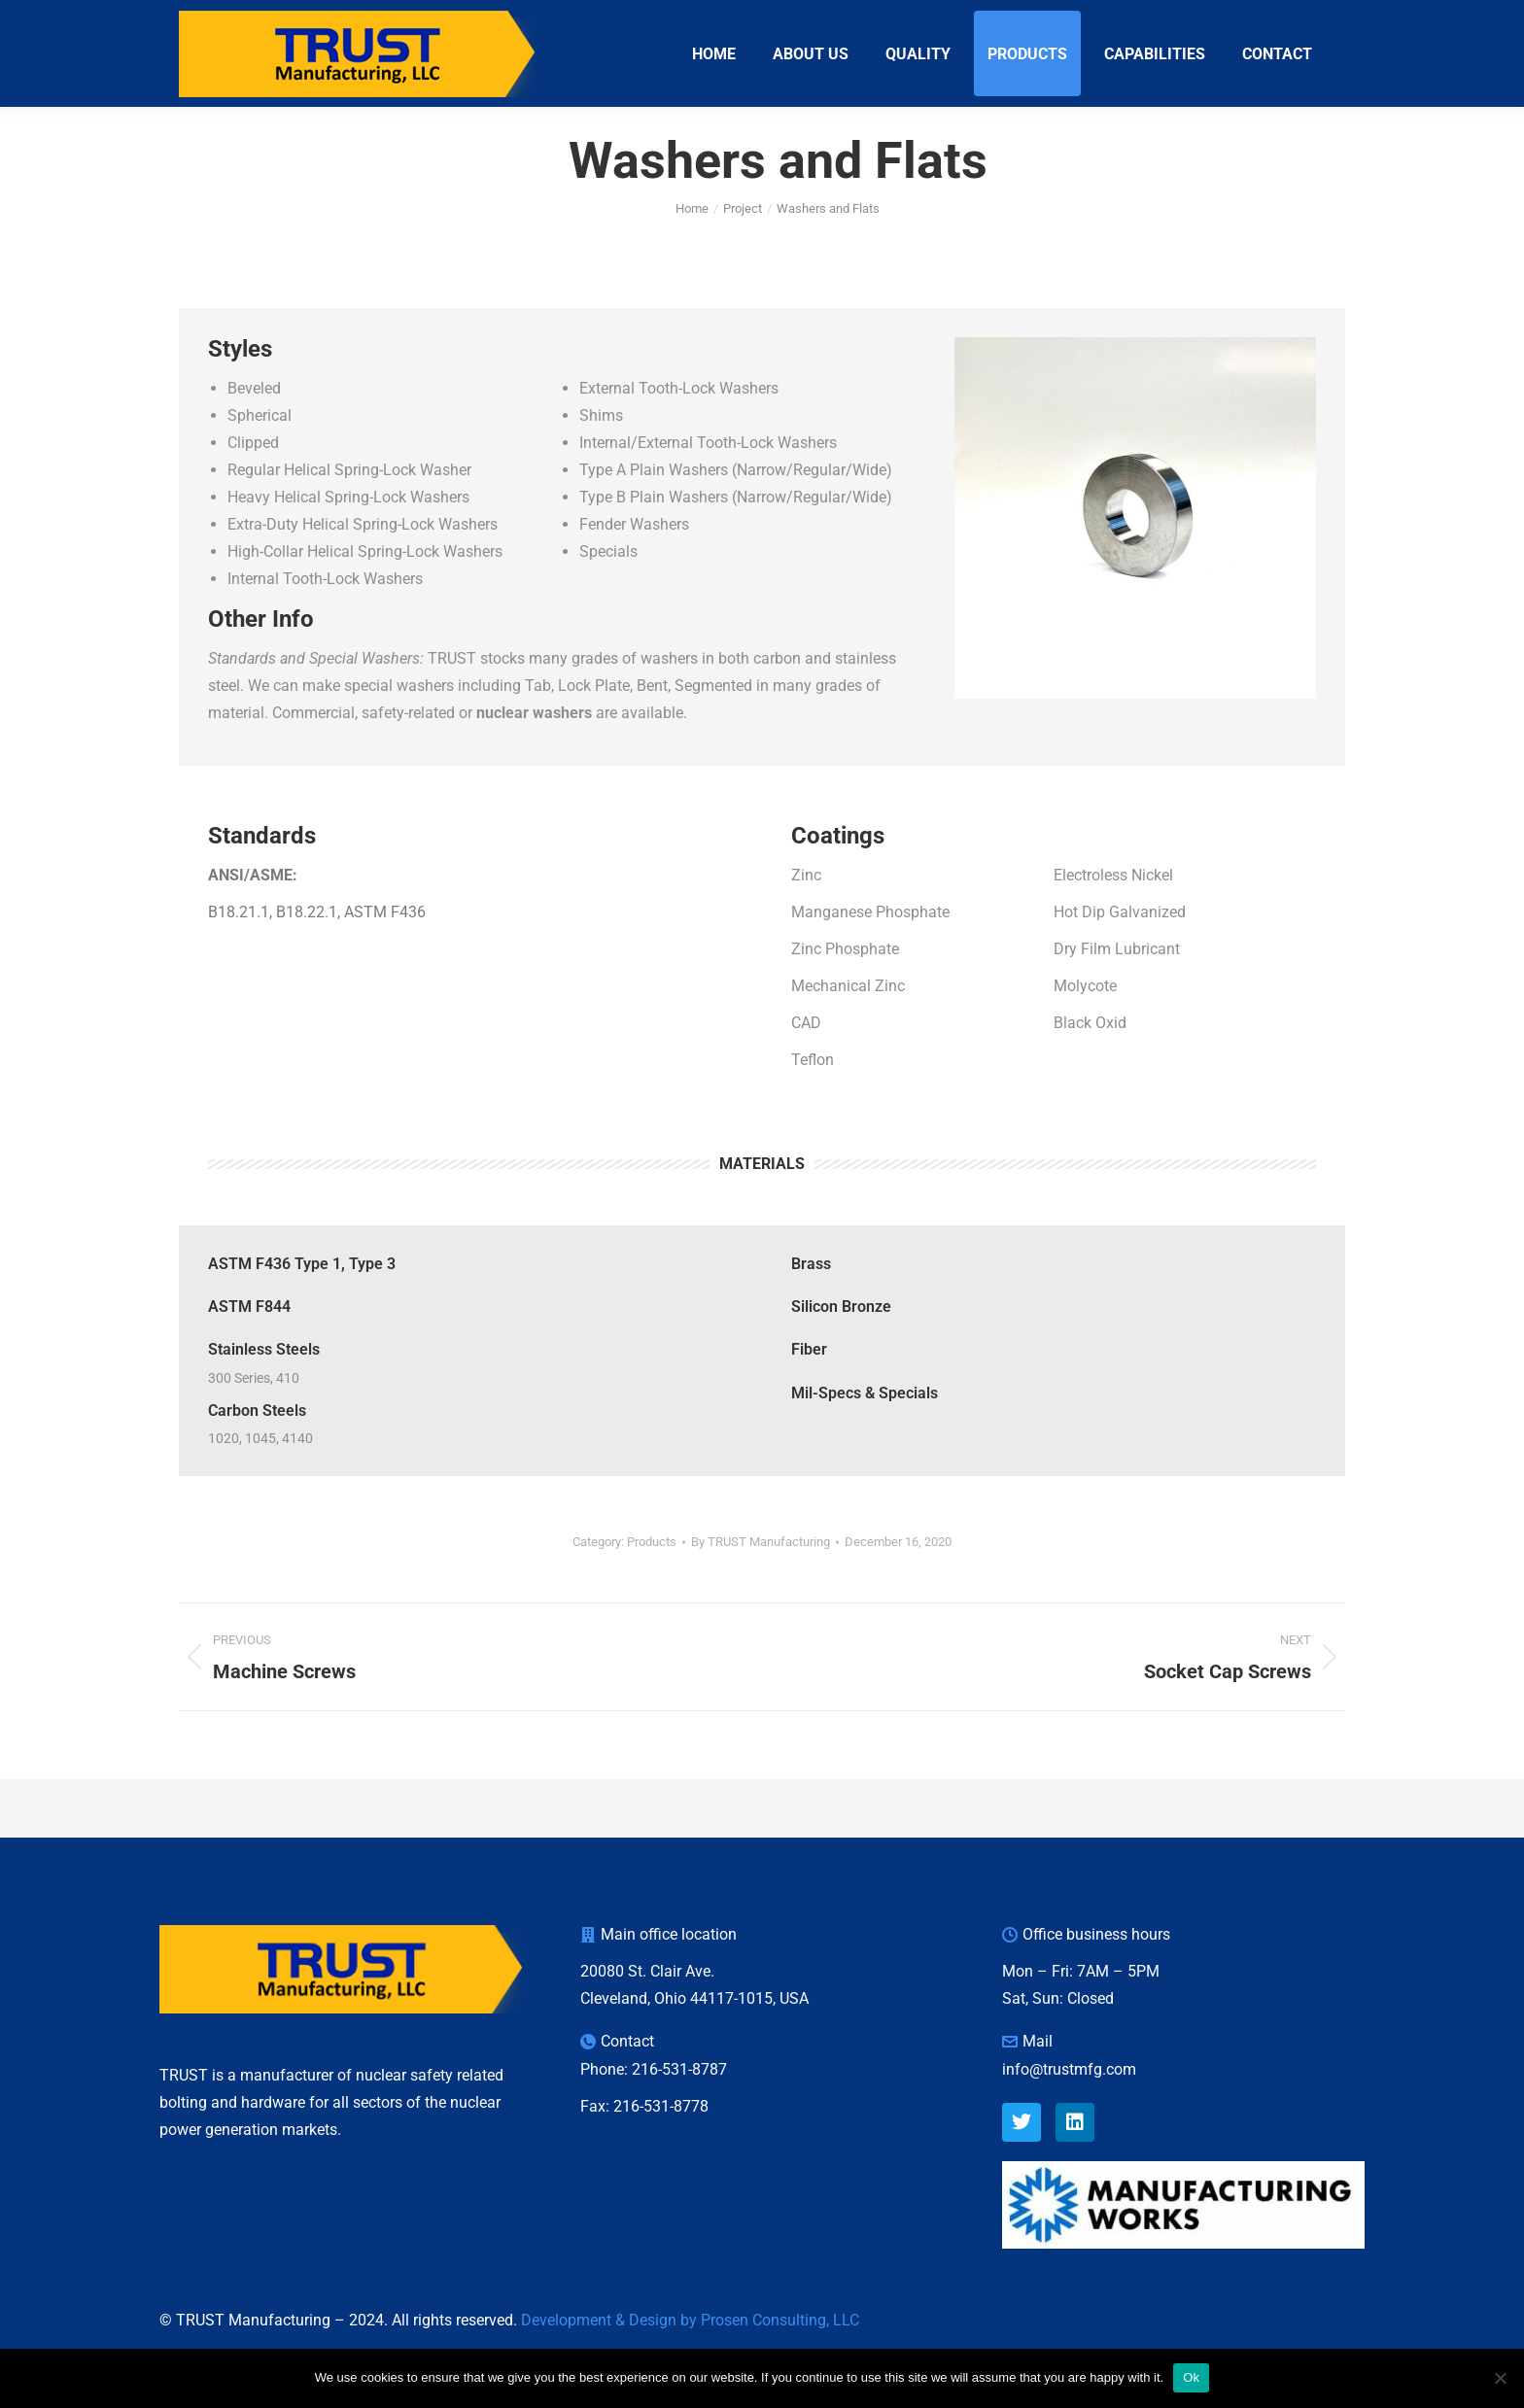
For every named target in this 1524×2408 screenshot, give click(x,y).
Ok (1191, 2377)
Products (651, 1576)
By (760, 1576)
